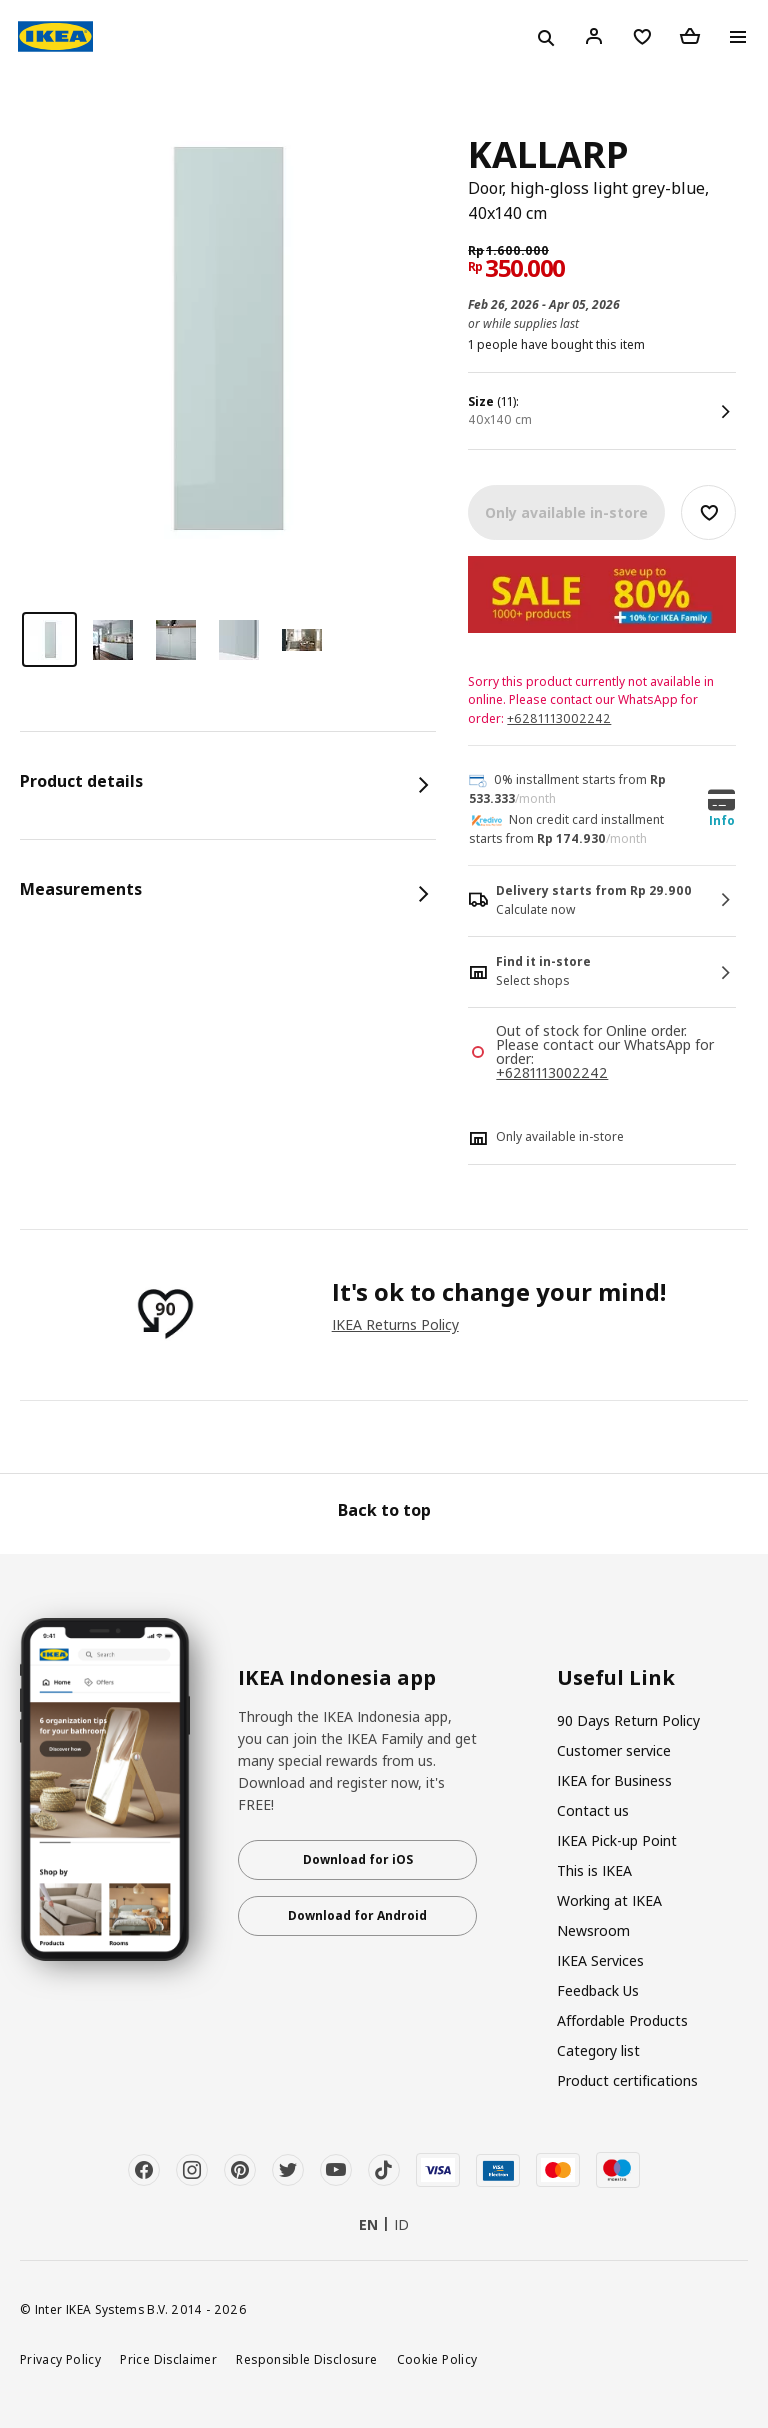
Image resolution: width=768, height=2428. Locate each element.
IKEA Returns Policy (395, 1324)
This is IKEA (594, 1870)
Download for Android (357, 1915)
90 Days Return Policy (628, 1720)
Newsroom (593, 1930)
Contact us (593, 1810)
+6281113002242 (559, 718)
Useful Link (616, 1678)
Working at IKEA (609, 1900)
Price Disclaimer (168, 2359)
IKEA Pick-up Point (617, 1840)
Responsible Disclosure (306, 2359)
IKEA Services (600, 1960)
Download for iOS (358, 1859)
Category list (598, 2050)
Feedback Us (598, 1990)
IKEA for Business (614, 1780)
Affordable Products (622, 2020)
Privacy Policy (60, 2359)
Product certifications (627, 2080)
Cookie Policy (437, 2359)
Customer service (614, 1750)
